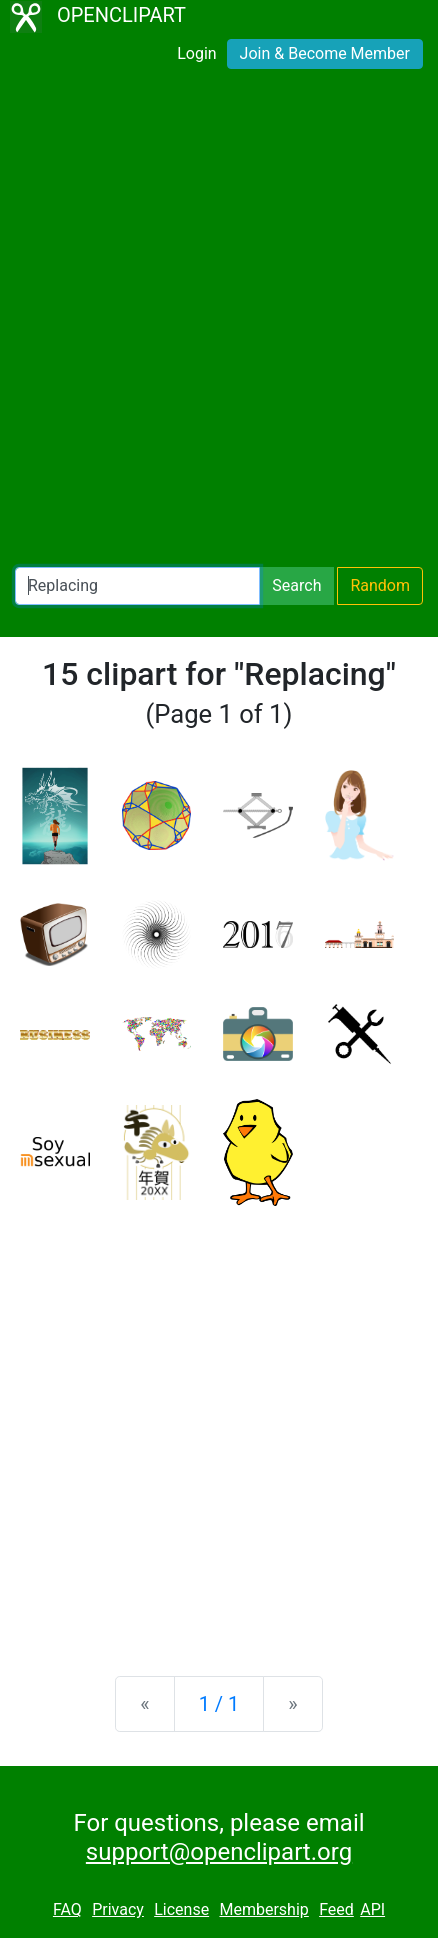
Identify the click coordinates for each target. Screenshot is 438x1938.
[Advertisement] (219, 322)
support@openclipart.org (219, 1852)
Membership (263, 1909)
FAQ (67, 1909)
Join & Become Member (325, 53)
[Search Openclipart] (137, 586)
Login (196, 53)
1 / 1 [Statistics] (219, 1704)
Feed (336, 1909)
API (372, 1909)
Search (296, 585)
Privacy (118, 1909)
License (181, 1909)
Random (380, 585)
